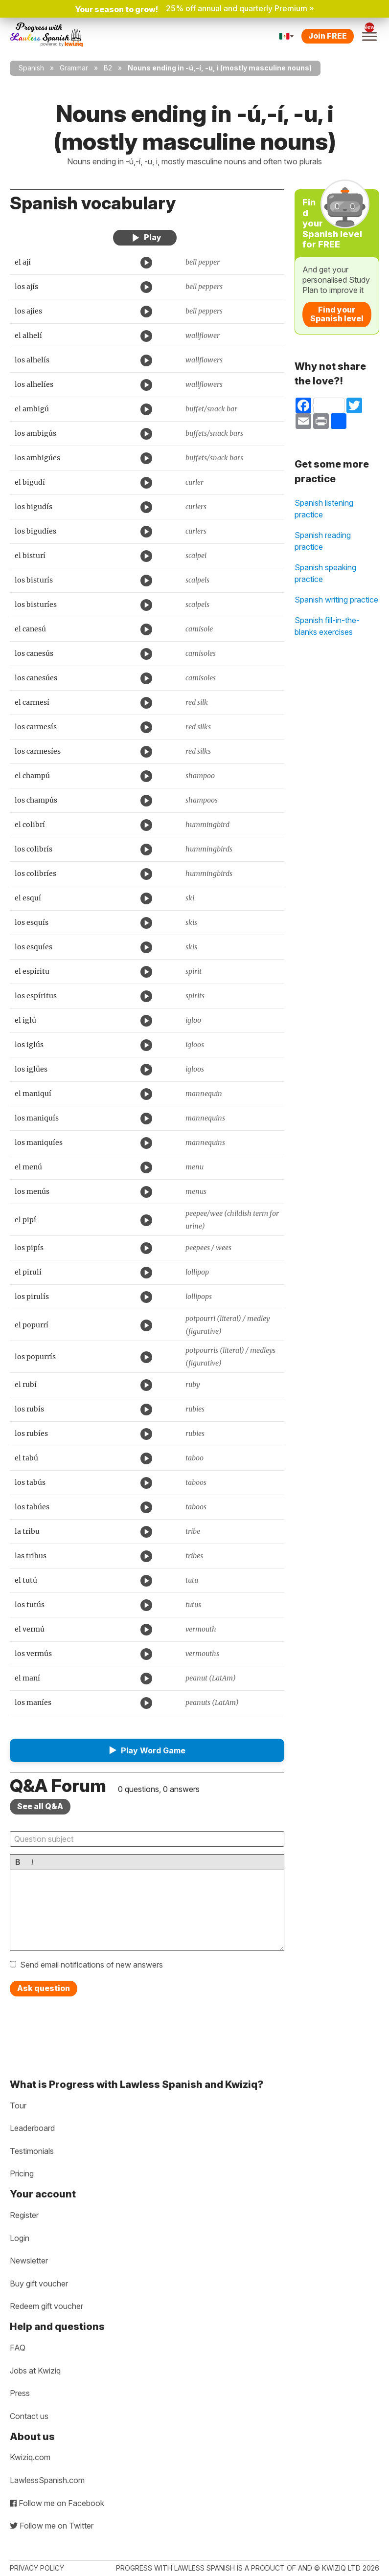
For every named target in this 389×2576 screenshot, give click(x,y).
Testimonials (32, 2151)
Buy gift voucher (39, 2283)
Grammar (74, 68)
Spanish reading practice (323, 541)
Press (20, 2393)
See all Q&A (40, 1806)
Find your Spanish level (337, 314)
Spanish (31, 68)
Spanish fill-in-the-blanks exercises (327, 626)
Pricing (22, 2173)
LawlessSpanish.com (47, 2480)
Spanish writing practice (336, 600)
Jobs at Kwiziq (35, 2370)
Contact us (29, 2416)
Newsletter (29, 2260)
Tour (18, 2105)
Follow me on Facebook (57, 2503)
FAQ (17, 2347)
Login (19, 2238)
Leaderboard (32, 2128)
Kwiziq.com (30, 2457)
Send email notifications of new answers (91, 1965)
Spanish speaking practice (325, 573)
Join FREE (327, 36)
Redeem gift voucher (46, 2306)
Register (24, 2215)
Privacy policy (37, 2568)
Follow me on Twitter (51, 2526)
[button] (147, 1750)
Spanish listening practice (324, 508)
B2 (108, 68)
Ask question (43, 1988)
